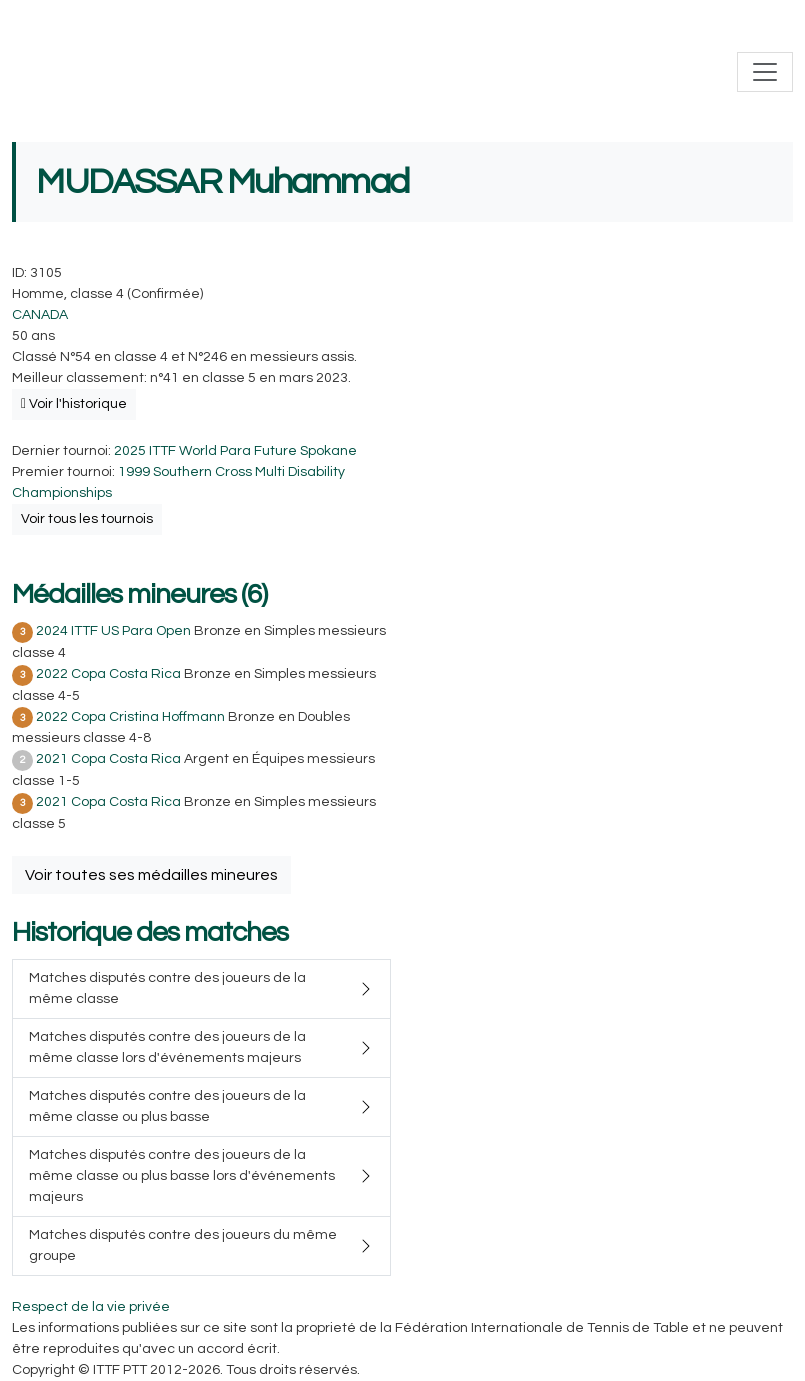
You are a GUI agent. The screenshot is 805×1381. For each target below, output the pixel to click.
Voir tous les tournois (87, 519)
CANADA (40, 315)
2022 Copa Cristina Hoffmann (130, 717)
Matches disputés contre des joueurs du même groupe (183, 1245)
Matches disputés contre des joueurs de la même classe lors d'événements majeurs (167, 1047)
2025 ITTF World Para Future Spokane (235, 451)
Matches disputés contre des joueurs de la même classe (167, 988)
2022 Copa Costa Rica (108, 674)
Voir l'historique (74, 404)
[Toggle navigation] (765, 72)
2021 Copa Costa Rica (108, 759)
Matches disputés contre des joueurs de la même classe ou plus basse (167, 1106)
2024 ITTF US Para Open (113, 631)
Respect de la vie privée (91, 1307)
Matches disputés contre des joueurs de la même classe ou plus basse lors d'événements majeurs (182, 1176)
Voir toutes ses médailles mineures (151, 875)
